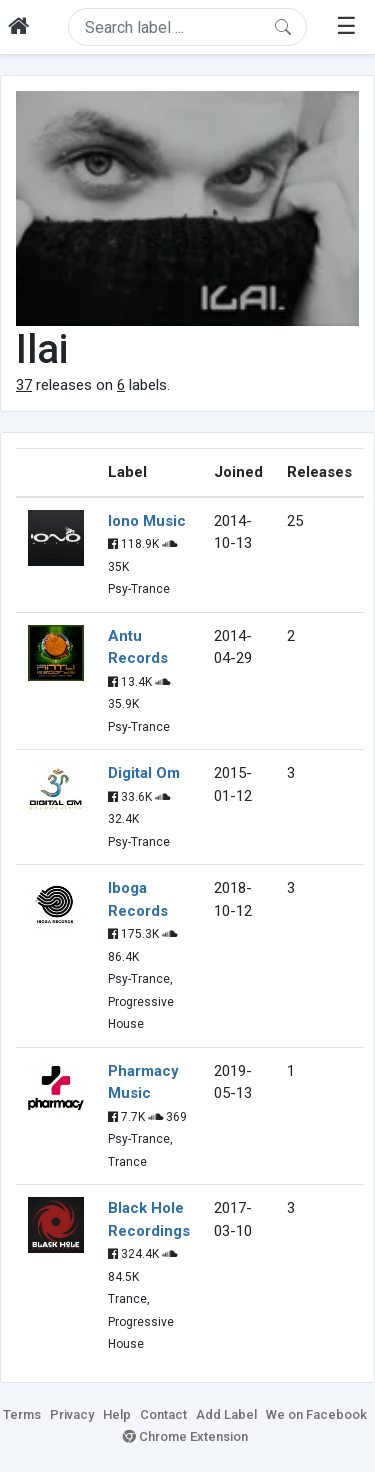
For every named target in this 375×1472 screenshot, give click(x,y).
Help (117, 1414)
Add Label (226, 1414)
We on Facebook (316, 1414)
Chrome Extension (185, 1436)
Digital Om (144, 773)
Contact (163, 1414)
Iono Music (147, 521)
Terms (22, 1414)
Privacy (72, 1414)
